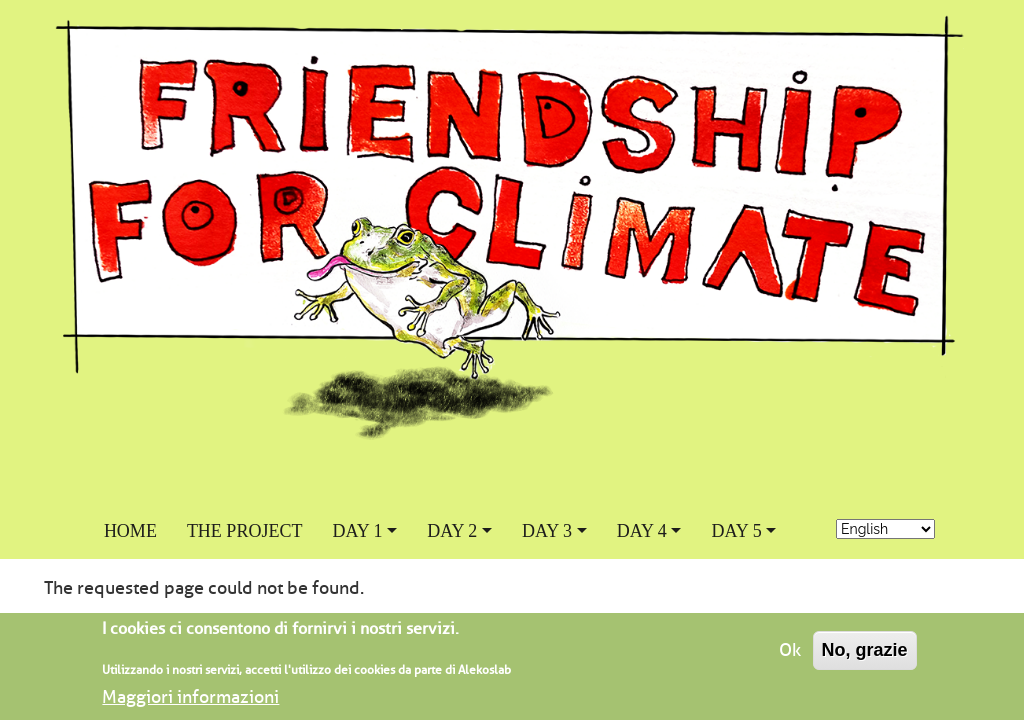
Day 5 (736, 531)
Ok (790, 658)
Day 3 (547, 531)
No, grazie (865, 658)
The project (245, 531)
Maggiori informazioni (190, 705)
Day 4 (642, 531)
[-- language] (885, 529)
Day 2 (452, 531)
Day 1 (357, 531)
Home (130, 531)
